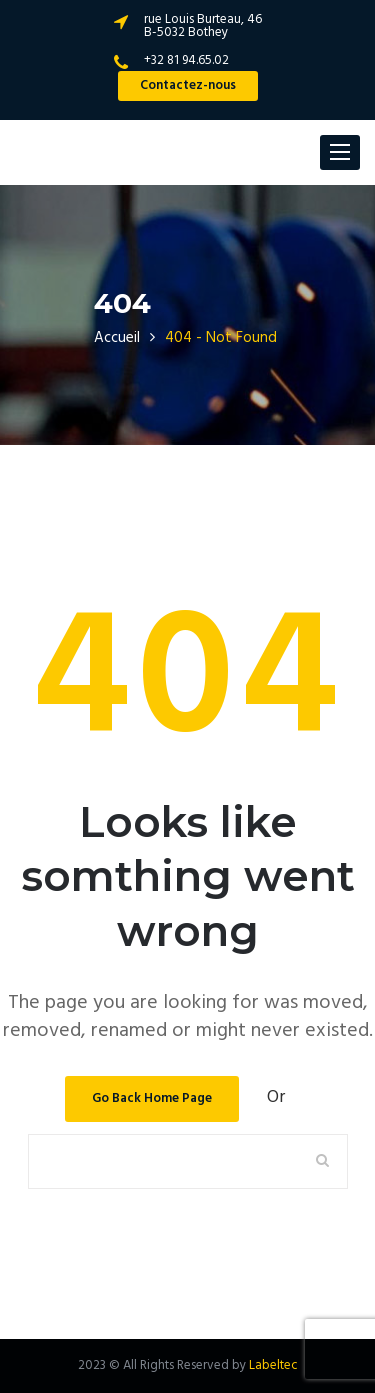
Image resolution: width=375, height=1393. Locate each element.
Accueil (117, 338)
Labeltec (273, 1365)
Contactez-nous (188, 85)
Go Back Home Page (152, 1098)
